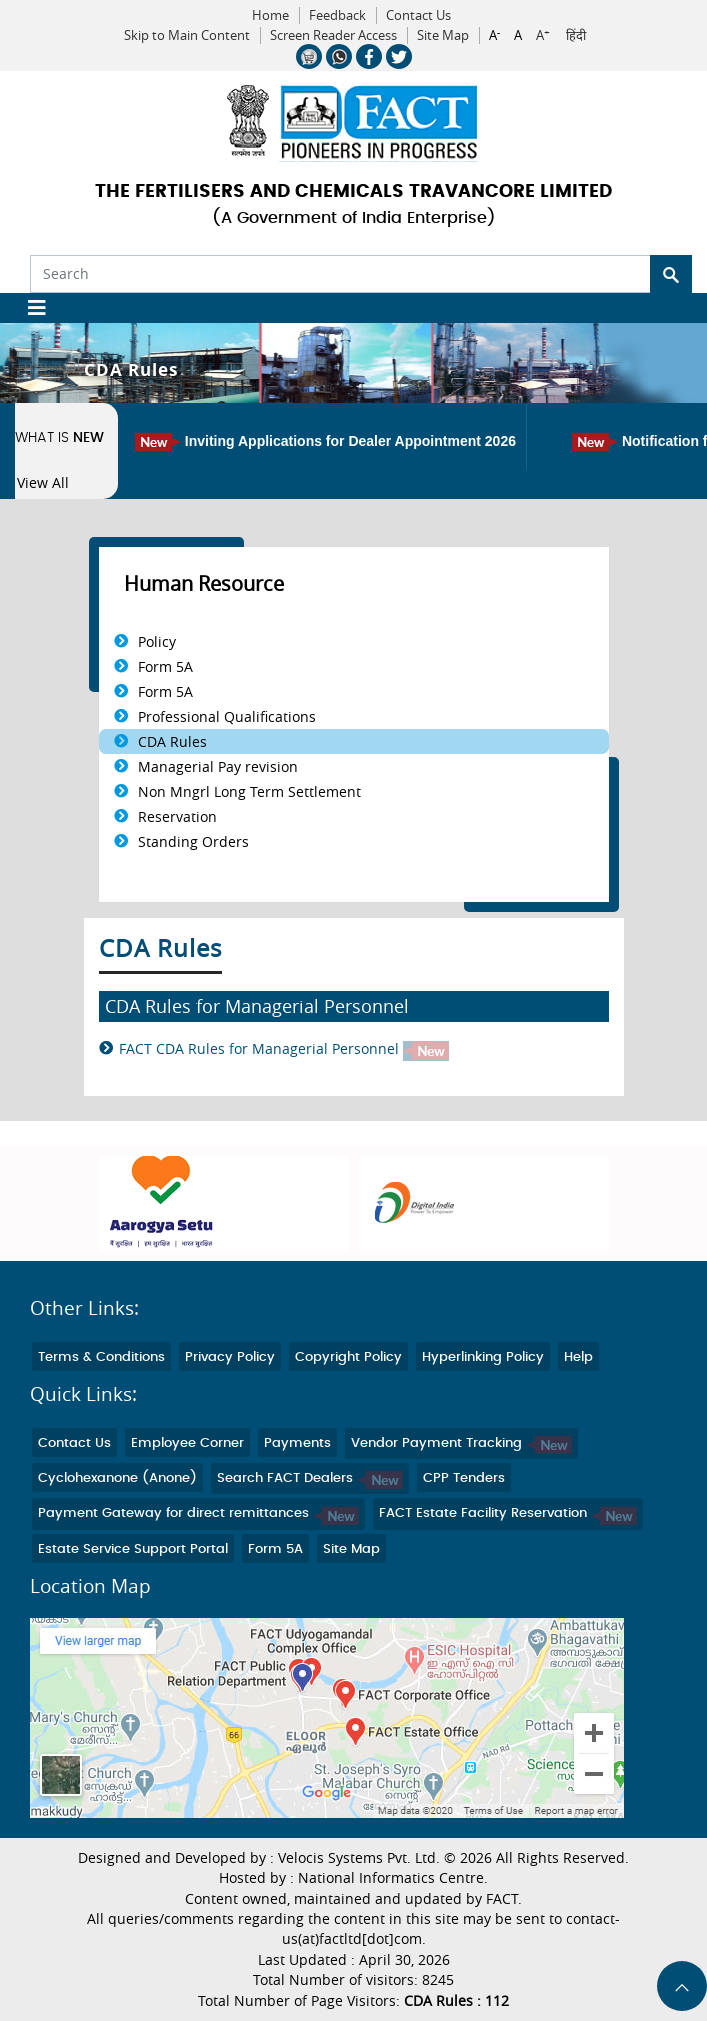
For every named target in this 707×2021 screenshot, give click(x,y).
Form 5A (165, 666)
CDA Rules (172, 741)
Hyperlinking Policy (483, 1357)
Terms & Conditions (101, 1357)
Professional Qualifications (227, 716)
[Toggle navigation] (29, 308)
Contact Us (418, 15)
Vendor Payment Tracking (461, 1443)
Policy (157, 641)
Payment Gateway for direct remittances (198, 1513)
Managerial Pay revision (218, 766)
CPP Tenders (464, 1478)
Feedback (337, 15)
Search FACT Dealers (310, 1478)
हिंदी (576, 36)
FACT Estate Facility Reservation (508, 1513)
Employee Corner (187, 1443)
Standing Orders (193, 841)
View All (43, 483)
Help (578, 1357)
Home (270, 15)
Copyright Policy (348, 1357)
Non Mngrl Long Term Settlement (249, 791)
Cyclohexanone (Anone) (117, 1478)
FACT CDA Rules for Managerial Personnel (284, 1049)
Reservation (177, 816)
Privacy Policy (230, 1357)
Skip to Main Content (187, 35)
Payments (297, 1443)
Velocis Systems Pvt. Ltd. (359, 1858)
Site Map (443, 35)
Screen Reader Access (333, 35)
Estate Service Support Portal (133, 1549)
